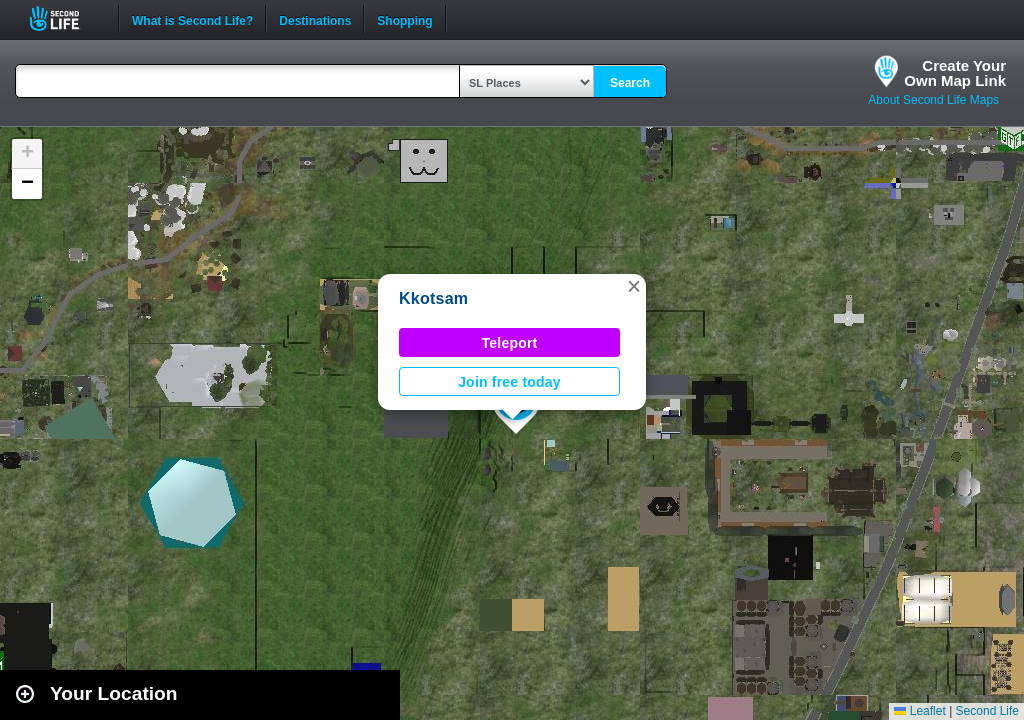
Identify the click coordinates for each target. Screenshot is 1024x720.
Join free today (509, 382)
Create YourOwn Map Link (955, 73)
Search (630, 83)
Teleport (510, 343)
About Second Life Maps (933, 100)
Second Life (65, 18)
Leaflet (919, 711)
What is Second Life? (192, 19)
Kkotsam (433, 298)
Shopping (404, 19)
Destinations (315, 19)
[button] (634, 286)
